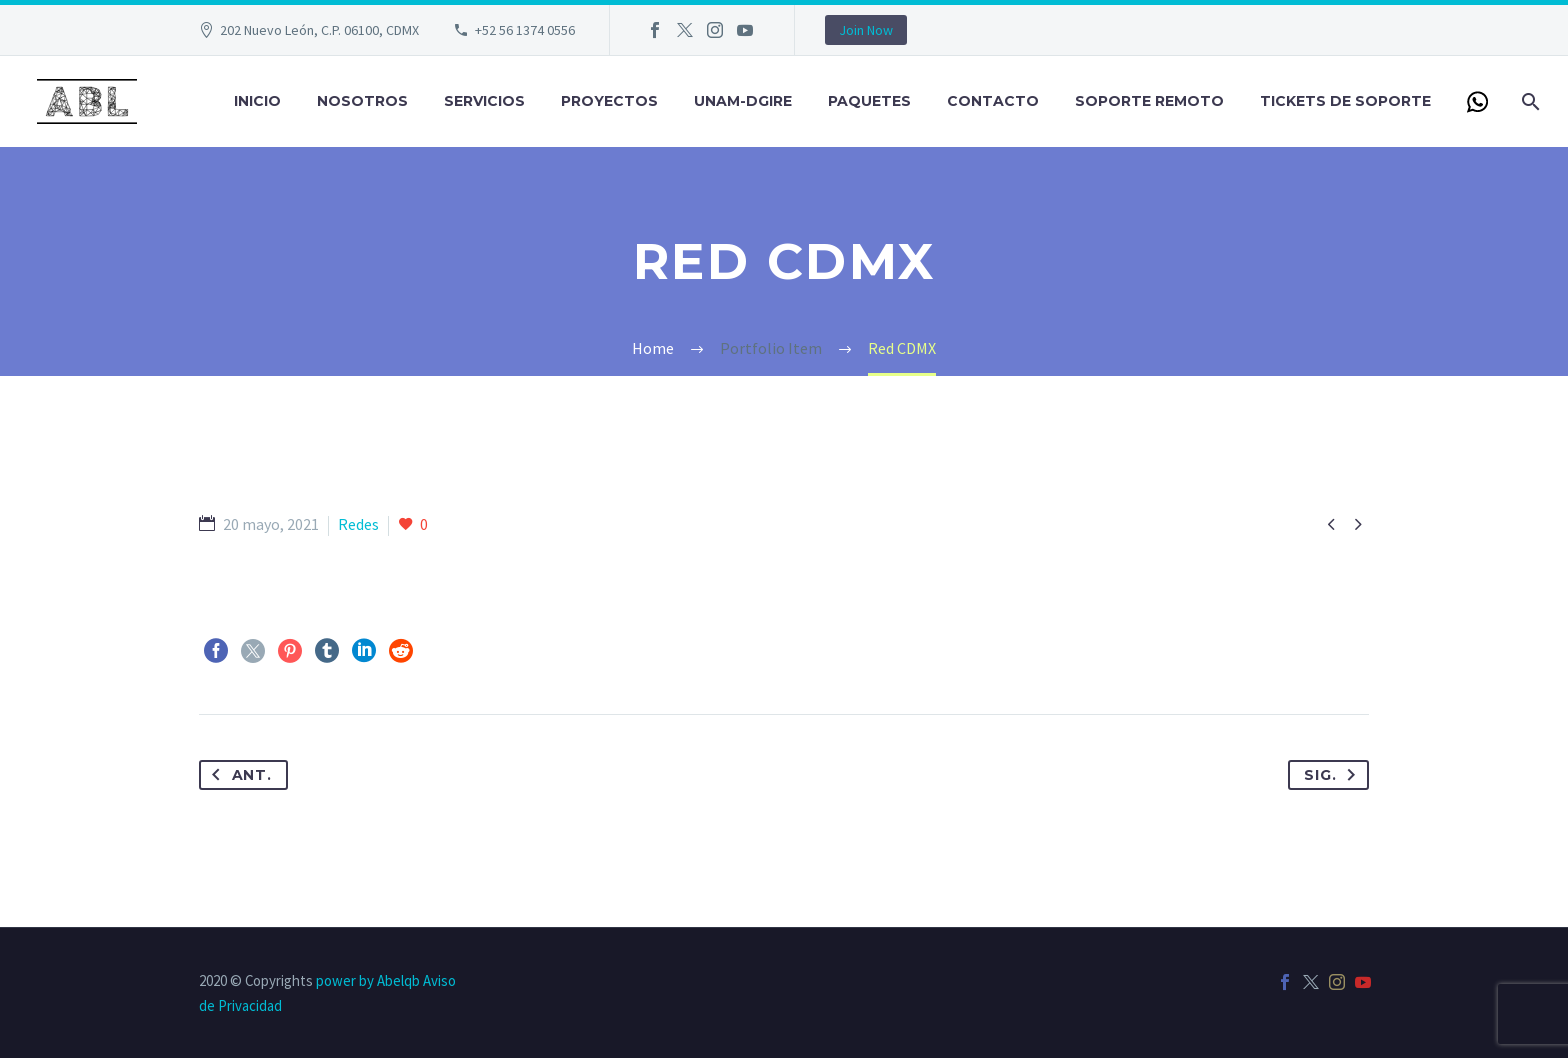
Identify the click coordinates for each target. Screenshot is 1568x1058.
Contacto (993, 101)
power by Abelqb (368, 980)
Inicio (257, 101)
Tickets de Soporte (1345, 101)
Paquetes (869, 101)
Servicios (484, 101)
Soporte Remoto (1149, 101)
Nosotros (362, 101)
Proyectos (609, 101)
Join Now (866, 30)
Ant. (238, 775)
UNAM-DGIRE (743, 101)
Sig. (1334, 775)
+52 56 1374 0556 (525, 30)
